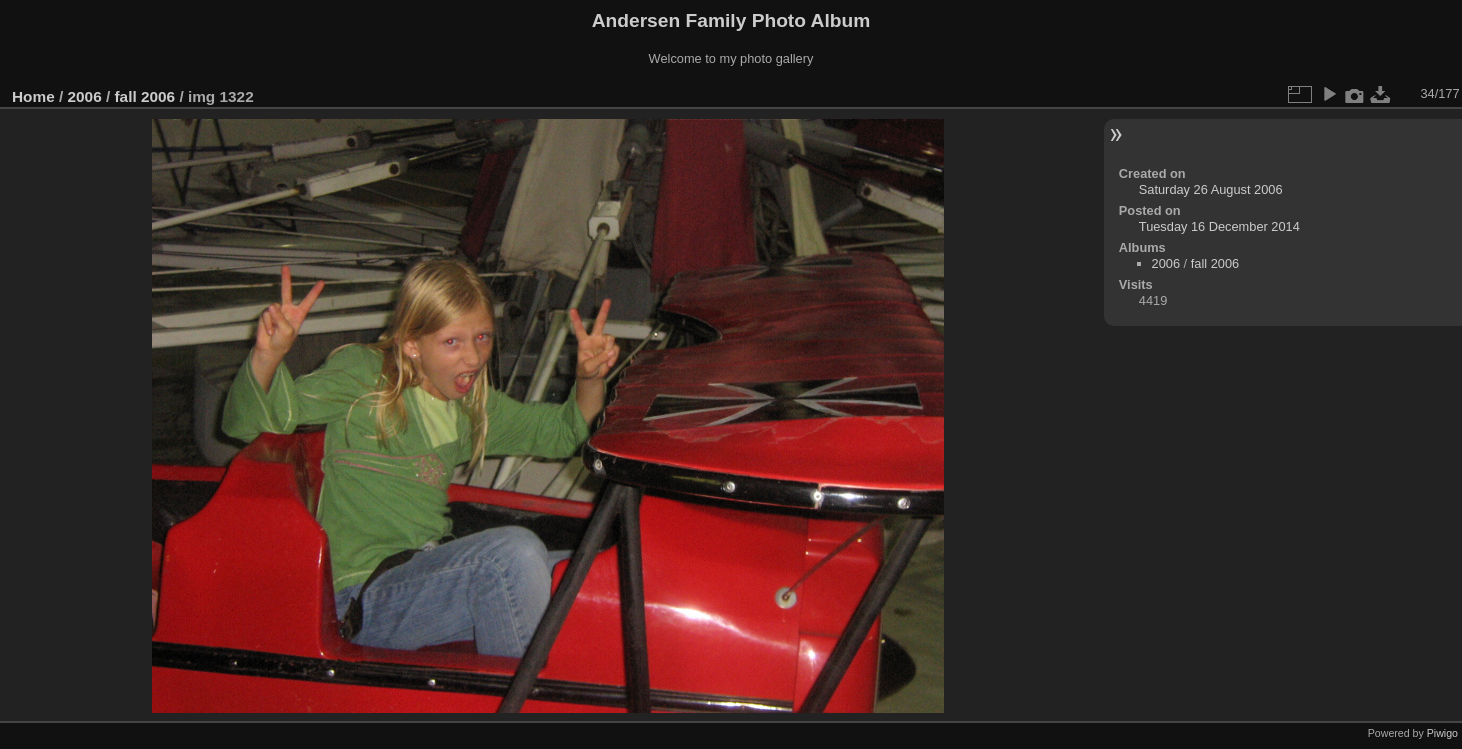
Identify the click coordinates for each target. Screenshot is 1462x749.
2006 (85, 96)
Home (33, 96)
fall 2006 (144, 96)
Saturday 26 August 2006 (1211, 189)
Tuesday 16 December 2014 (1219, 226)
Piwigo (1442, 733)
